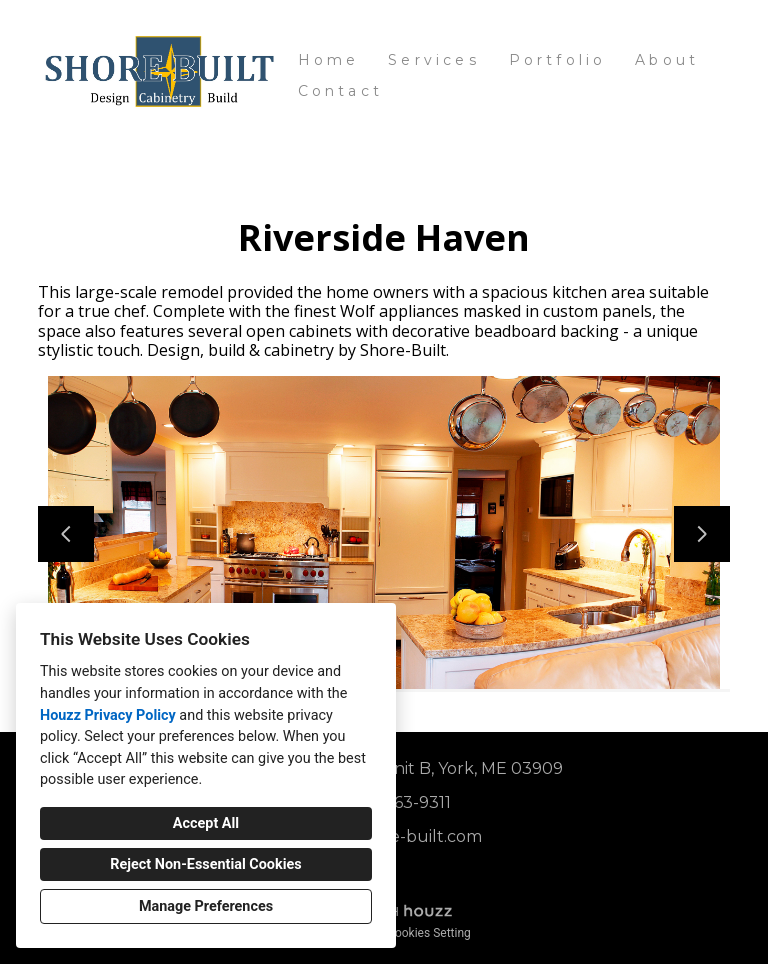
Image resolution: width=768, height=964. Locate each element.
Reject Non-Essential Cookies (205, 864)
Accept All (206, 823)
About (667, 60)
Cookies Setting (429, 933)
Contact (340, 91)
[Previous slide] (66, 534)
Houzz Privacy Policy (108, 715)
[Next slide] (702, 534)
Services (434, 60)
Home (329, 60)
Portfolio (558, 60)
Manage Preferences (206, 906)
